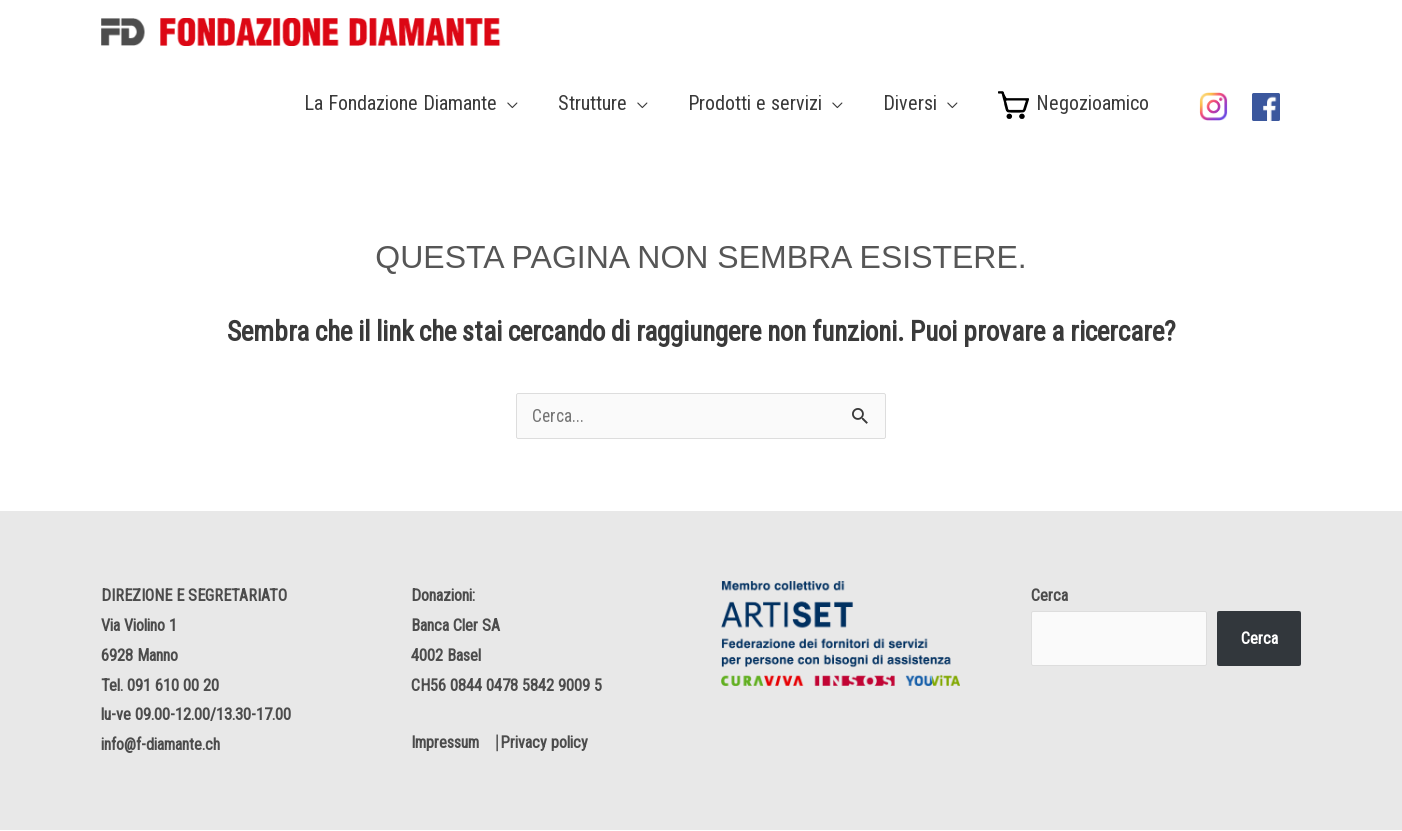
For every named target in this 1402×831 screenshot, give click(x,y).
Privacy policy (547, 744)
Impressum (446, 744)
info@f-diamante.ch (161, 745)
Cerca (1049, 597)
